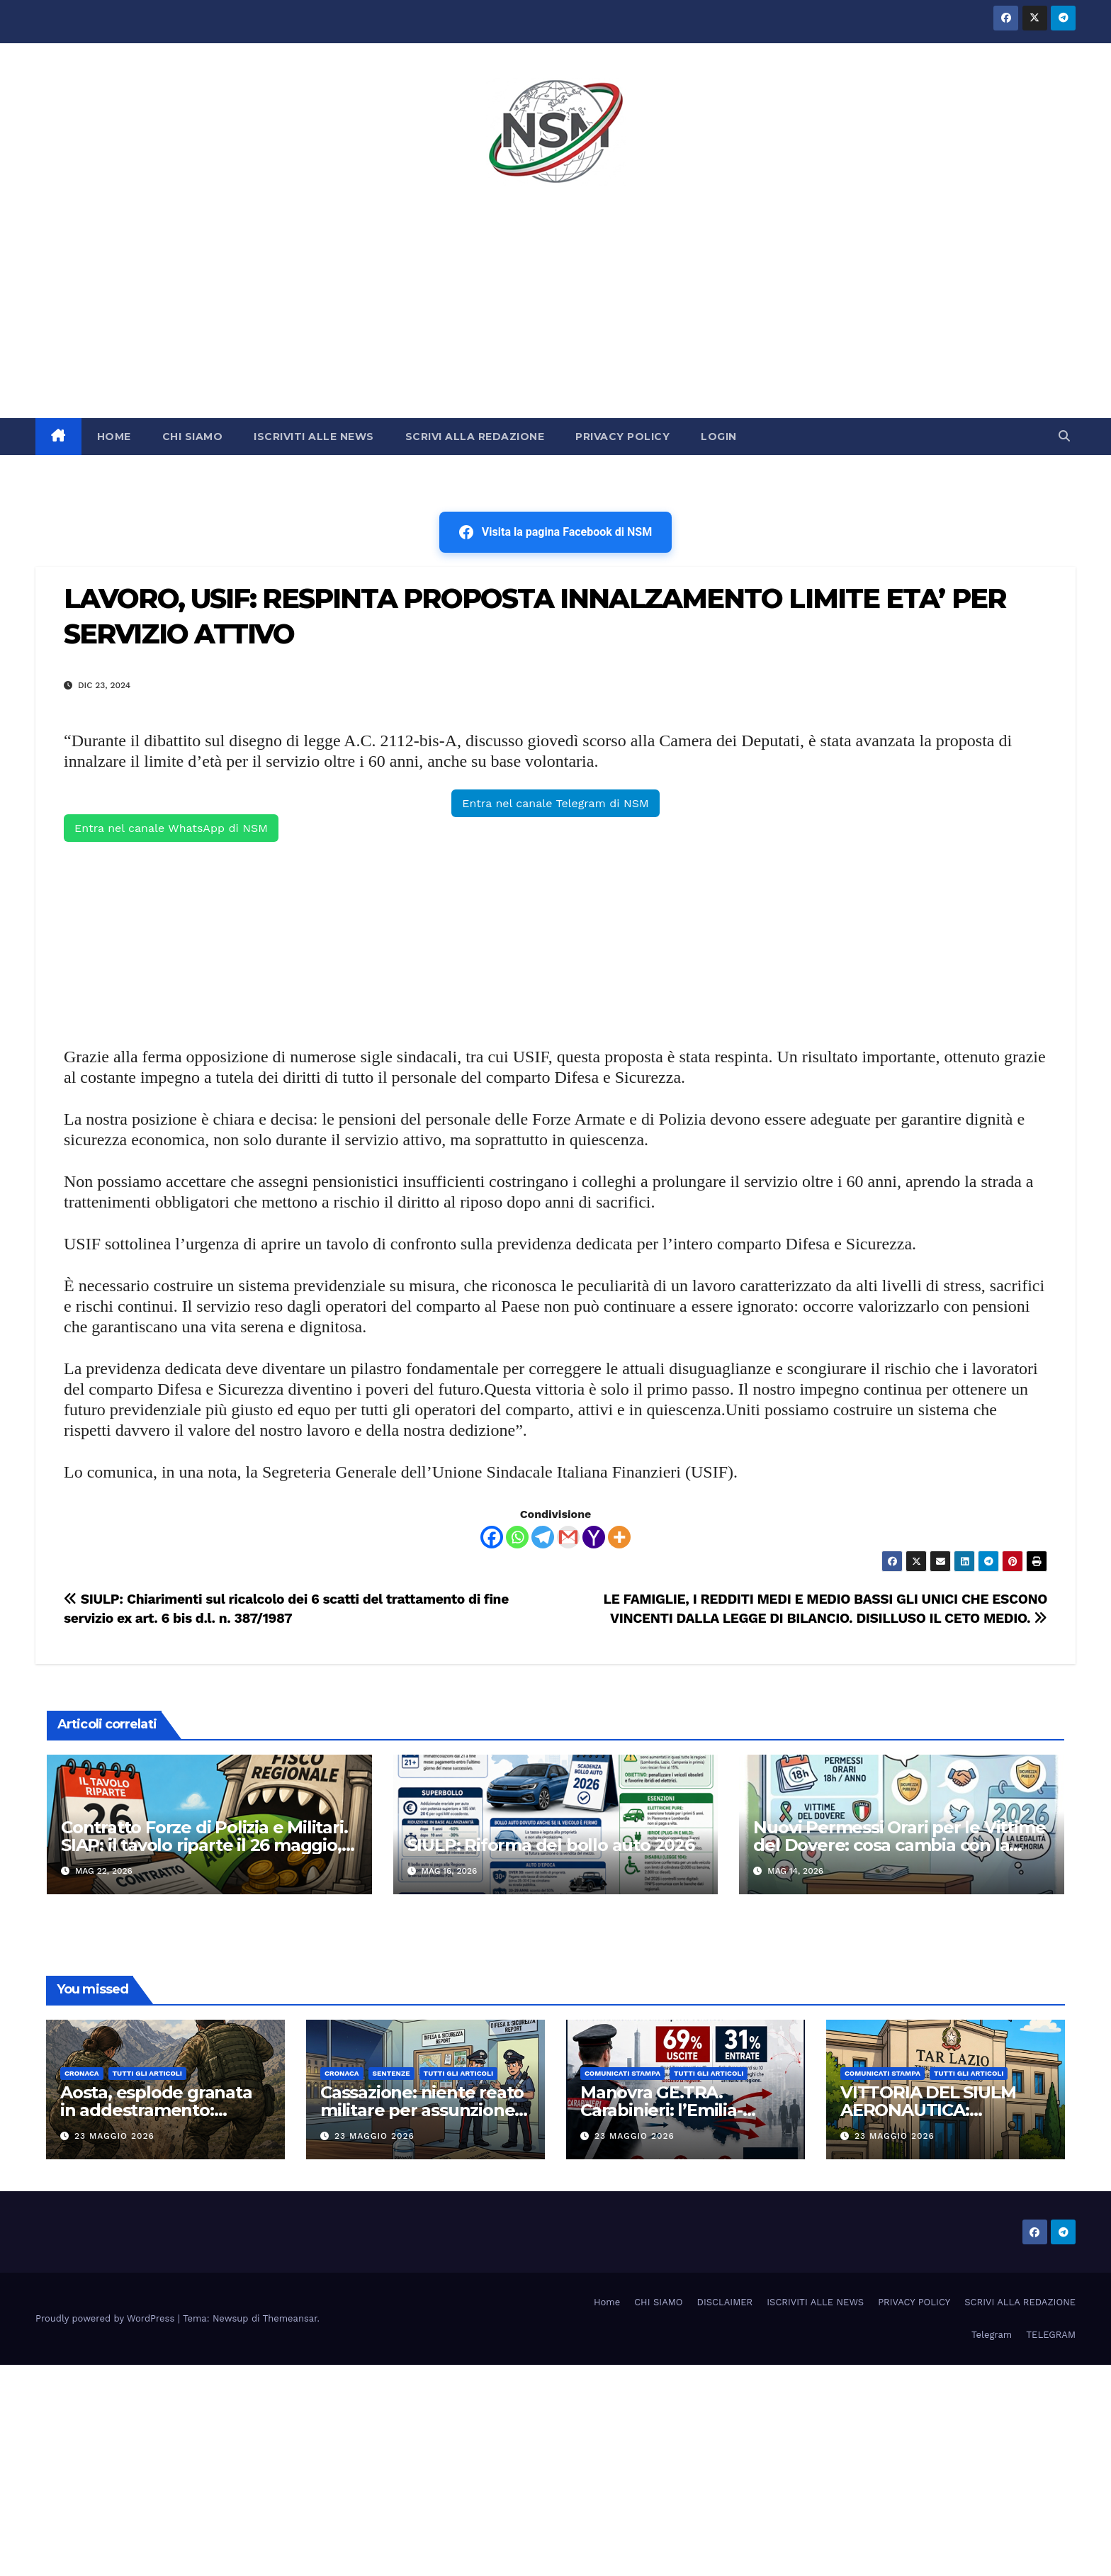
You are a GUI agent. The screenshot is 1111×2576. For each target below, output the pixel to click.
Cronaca (81, 2073)
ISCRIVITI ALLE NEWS (314, 436)
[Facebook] (491, 1537)
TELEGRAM (1051, 2334)
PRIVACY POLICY (622, 436)
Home (607, 2302)
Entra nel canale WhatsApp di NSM (171, 828)
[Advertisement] (555, 312)
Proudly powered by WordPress (106, 2318)
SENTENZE (391, 2073)
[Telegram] (542, 1537)
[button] (1064, 436)
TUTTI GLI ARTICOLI (147, 2073)
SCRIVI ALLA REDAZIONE (475, 436)
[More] (619, 1537)
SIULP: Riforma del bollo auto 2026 (550, 1845)
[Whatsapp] (517, 1537)
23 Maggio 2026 (114, 2136)
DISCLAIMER (725, 2302)
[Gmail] (568, 1537)
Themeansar (290, 2318)
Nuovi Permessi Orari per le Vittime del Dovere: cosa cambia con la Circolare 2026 (899, 1845)
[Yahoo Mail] (593, 1537)
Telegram (991, 2334)
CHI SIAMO (192, 436)
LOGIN (719, 436)
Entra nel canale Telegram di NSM (555, 803)
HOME (114, 436)
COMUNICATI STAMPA (622, 2073)
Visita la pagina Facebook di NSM (555, 532)
